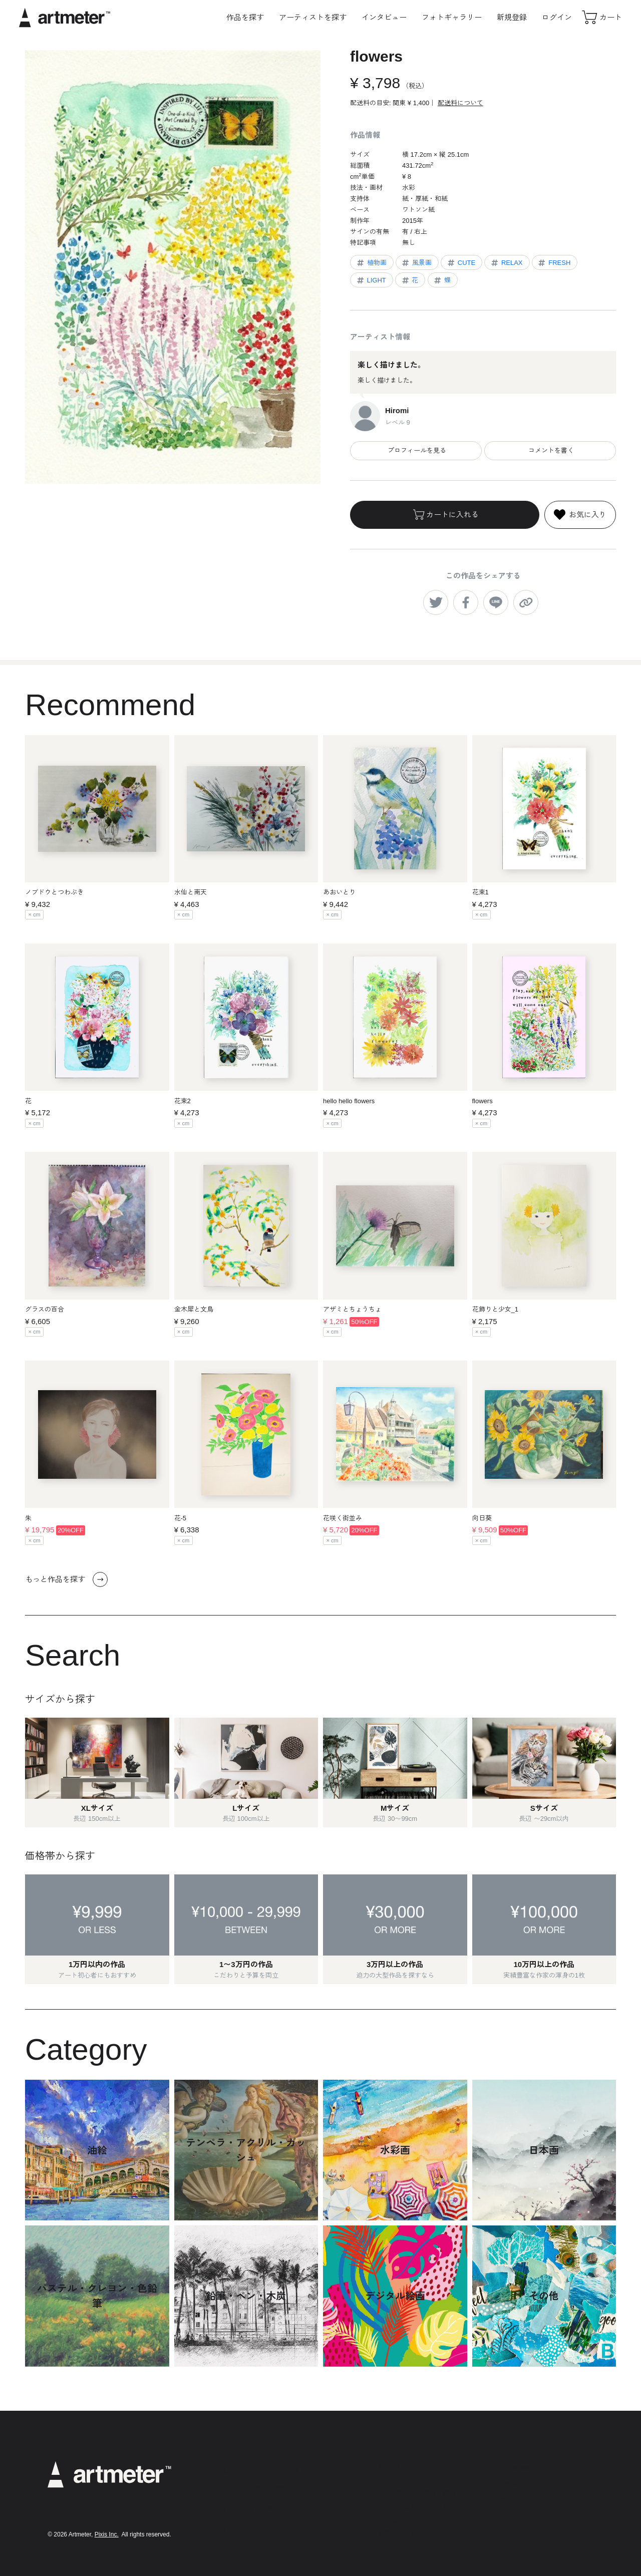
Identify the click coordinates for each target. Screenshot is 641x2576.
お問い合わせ (397, 2533)
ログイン (557, 17)
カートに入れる (445, 514)
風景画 (416, 263)
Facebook (517, 2497)
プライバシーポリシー (410, 2479)
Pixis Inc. (107, 2534)
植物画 (371, 263)
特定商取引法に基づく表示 (417, 2493)
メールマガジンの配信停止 (417, 2506)
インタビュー (384, 17)
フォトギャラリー (452, 17)
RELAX (506, 263)
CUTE (460, 263)
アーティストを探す (313, 17)
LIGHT (371, 280)
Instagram (517, 2467)
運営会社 (391, 2520)
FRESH (553, 263)
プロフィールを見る (416, 450)
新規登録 (512, 17)
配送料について (460, 103)
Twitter (512, 2482)
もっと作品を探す (66, 1579)
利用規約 (391, 2466)
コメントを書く (550, 450)
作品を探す (245, 17)
